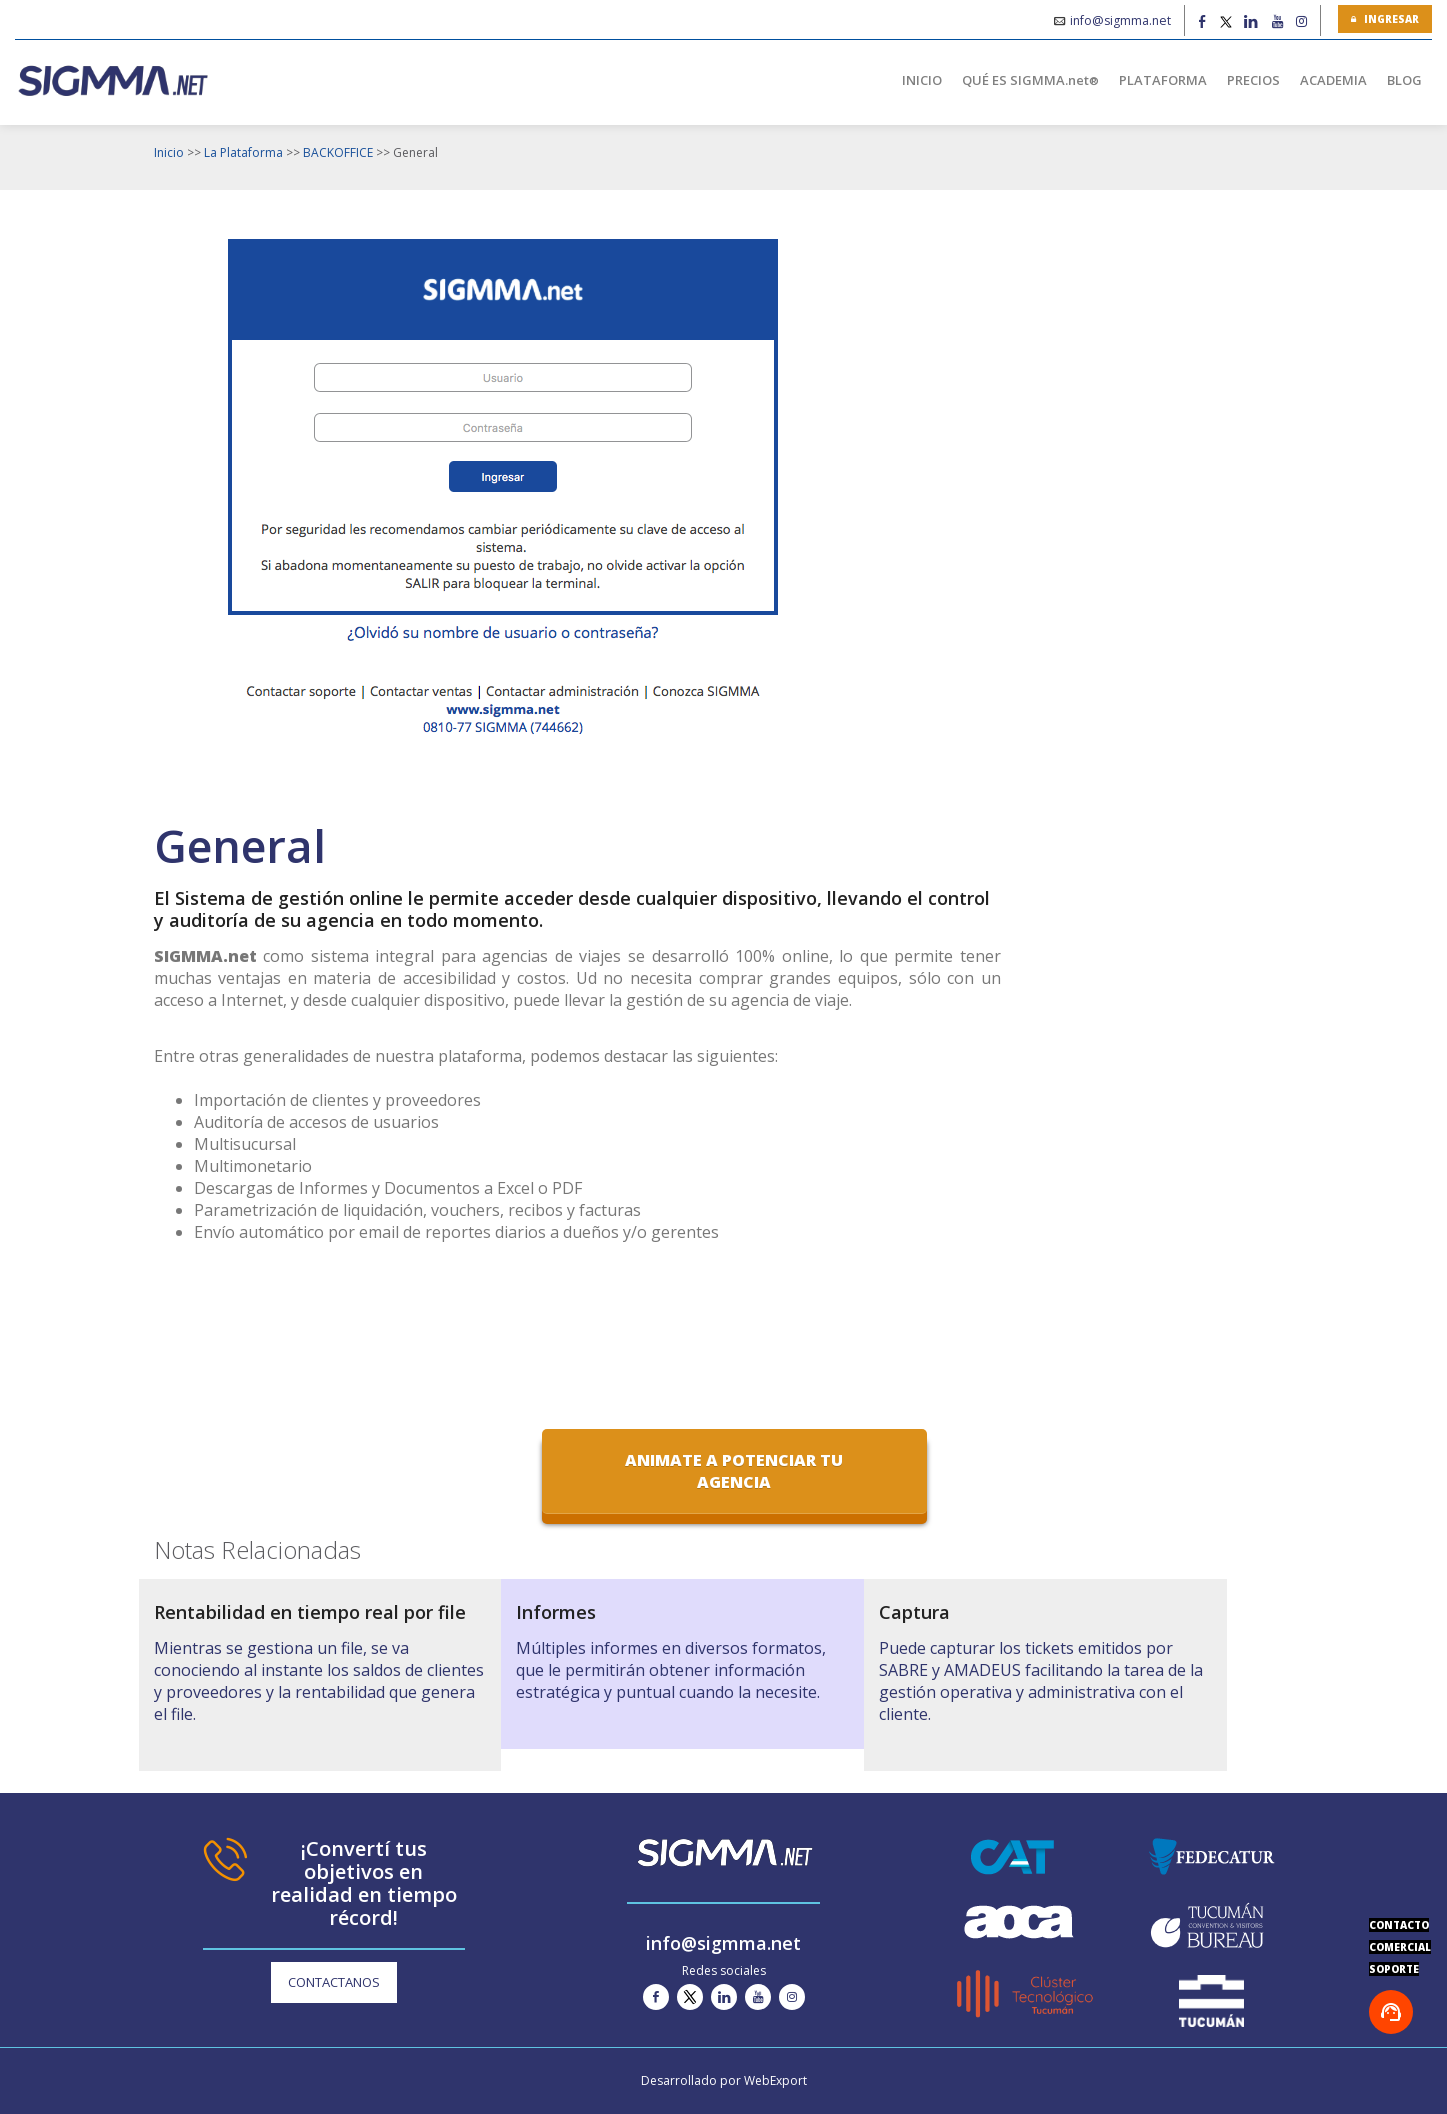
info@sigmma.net (1120, 20)
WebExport (775, 2080)
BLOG (1404, 80)
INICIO (922, 80)
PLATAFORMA (1163, 80)
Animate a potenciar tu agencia (734, 1471)
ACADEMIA (1333, 80)
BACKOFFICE (338, 152)
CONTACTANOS (334, 1982)
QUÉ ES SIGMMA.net (1030, 80)
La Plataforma (243, 152)
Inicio (169, 152)
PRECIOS (1253, 80)
